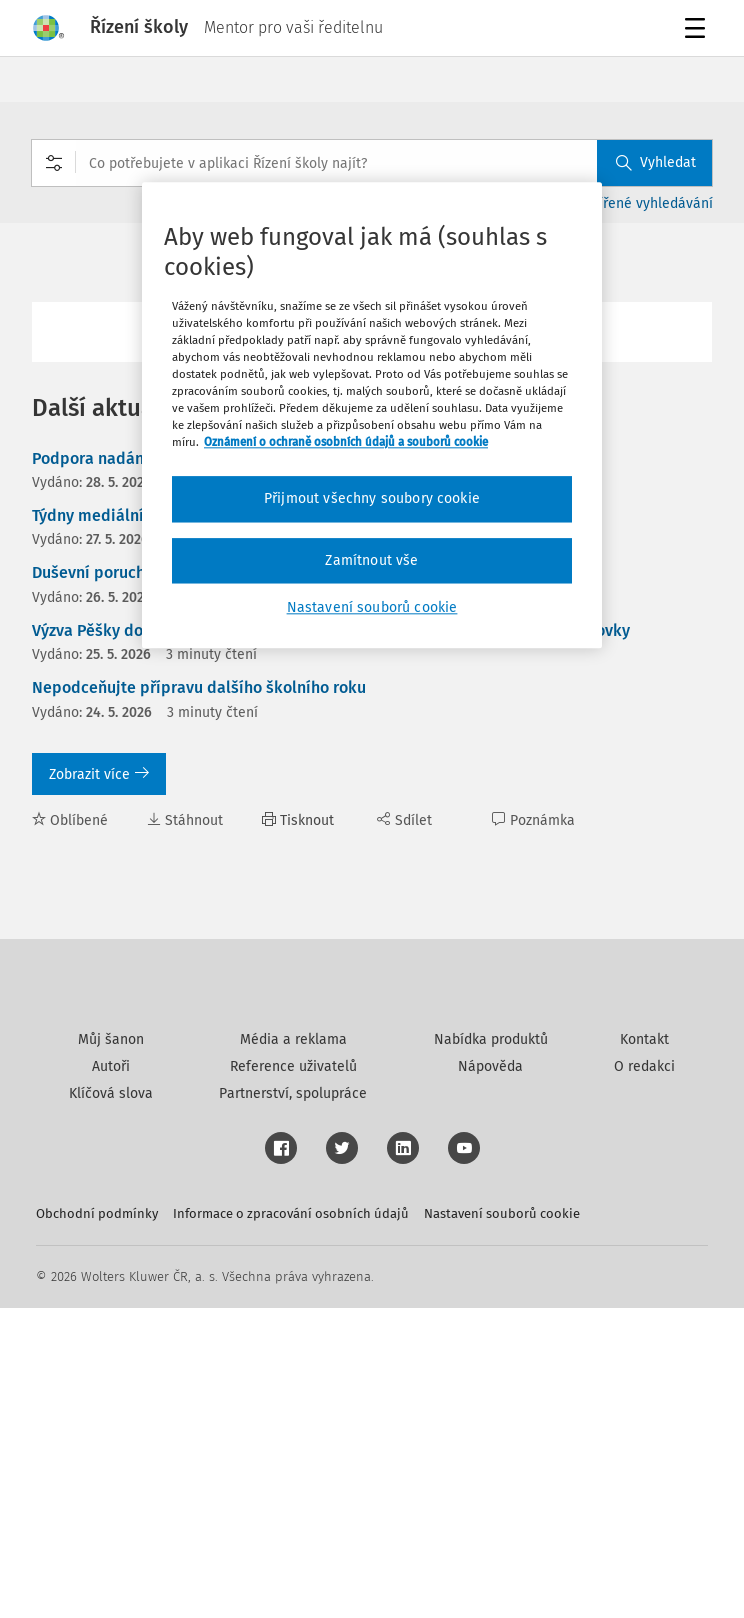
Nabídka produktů (491, 1349)
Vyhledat (656, 162)
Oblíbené (70, 820)
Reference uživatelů (293, 1376)
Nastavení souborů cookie (502, 1523)
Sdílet (404, 820)
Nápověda (490, 1376)
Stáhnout (185, 820)
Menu (698, 30)
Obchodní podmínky (97, 1523)
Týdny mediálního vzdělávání (138, 515)
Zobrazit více (99, 774)
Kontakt (644, 1349)
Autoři (111, 1376)
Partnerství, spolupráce (293, 1403)
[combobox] (372, 163)
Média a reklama (293, 1349)
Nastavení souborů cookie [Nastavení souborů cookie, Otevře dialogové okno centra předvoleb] (372, 608)
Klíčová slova (111, 1403)
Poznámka (533, 820)
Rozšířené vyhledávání (641, 203)
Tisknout (298, 820)
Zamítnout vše (371, 560)
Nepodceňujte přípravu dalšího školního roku (199, 687)
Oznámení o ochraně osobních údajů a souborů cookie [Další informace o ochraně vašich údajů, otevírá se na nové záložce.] (346, 443)
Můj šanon (111, 1349)
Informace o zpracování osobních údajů (291, 1523)
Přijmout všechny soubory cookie (372, 499)
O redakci (644, 1376)
